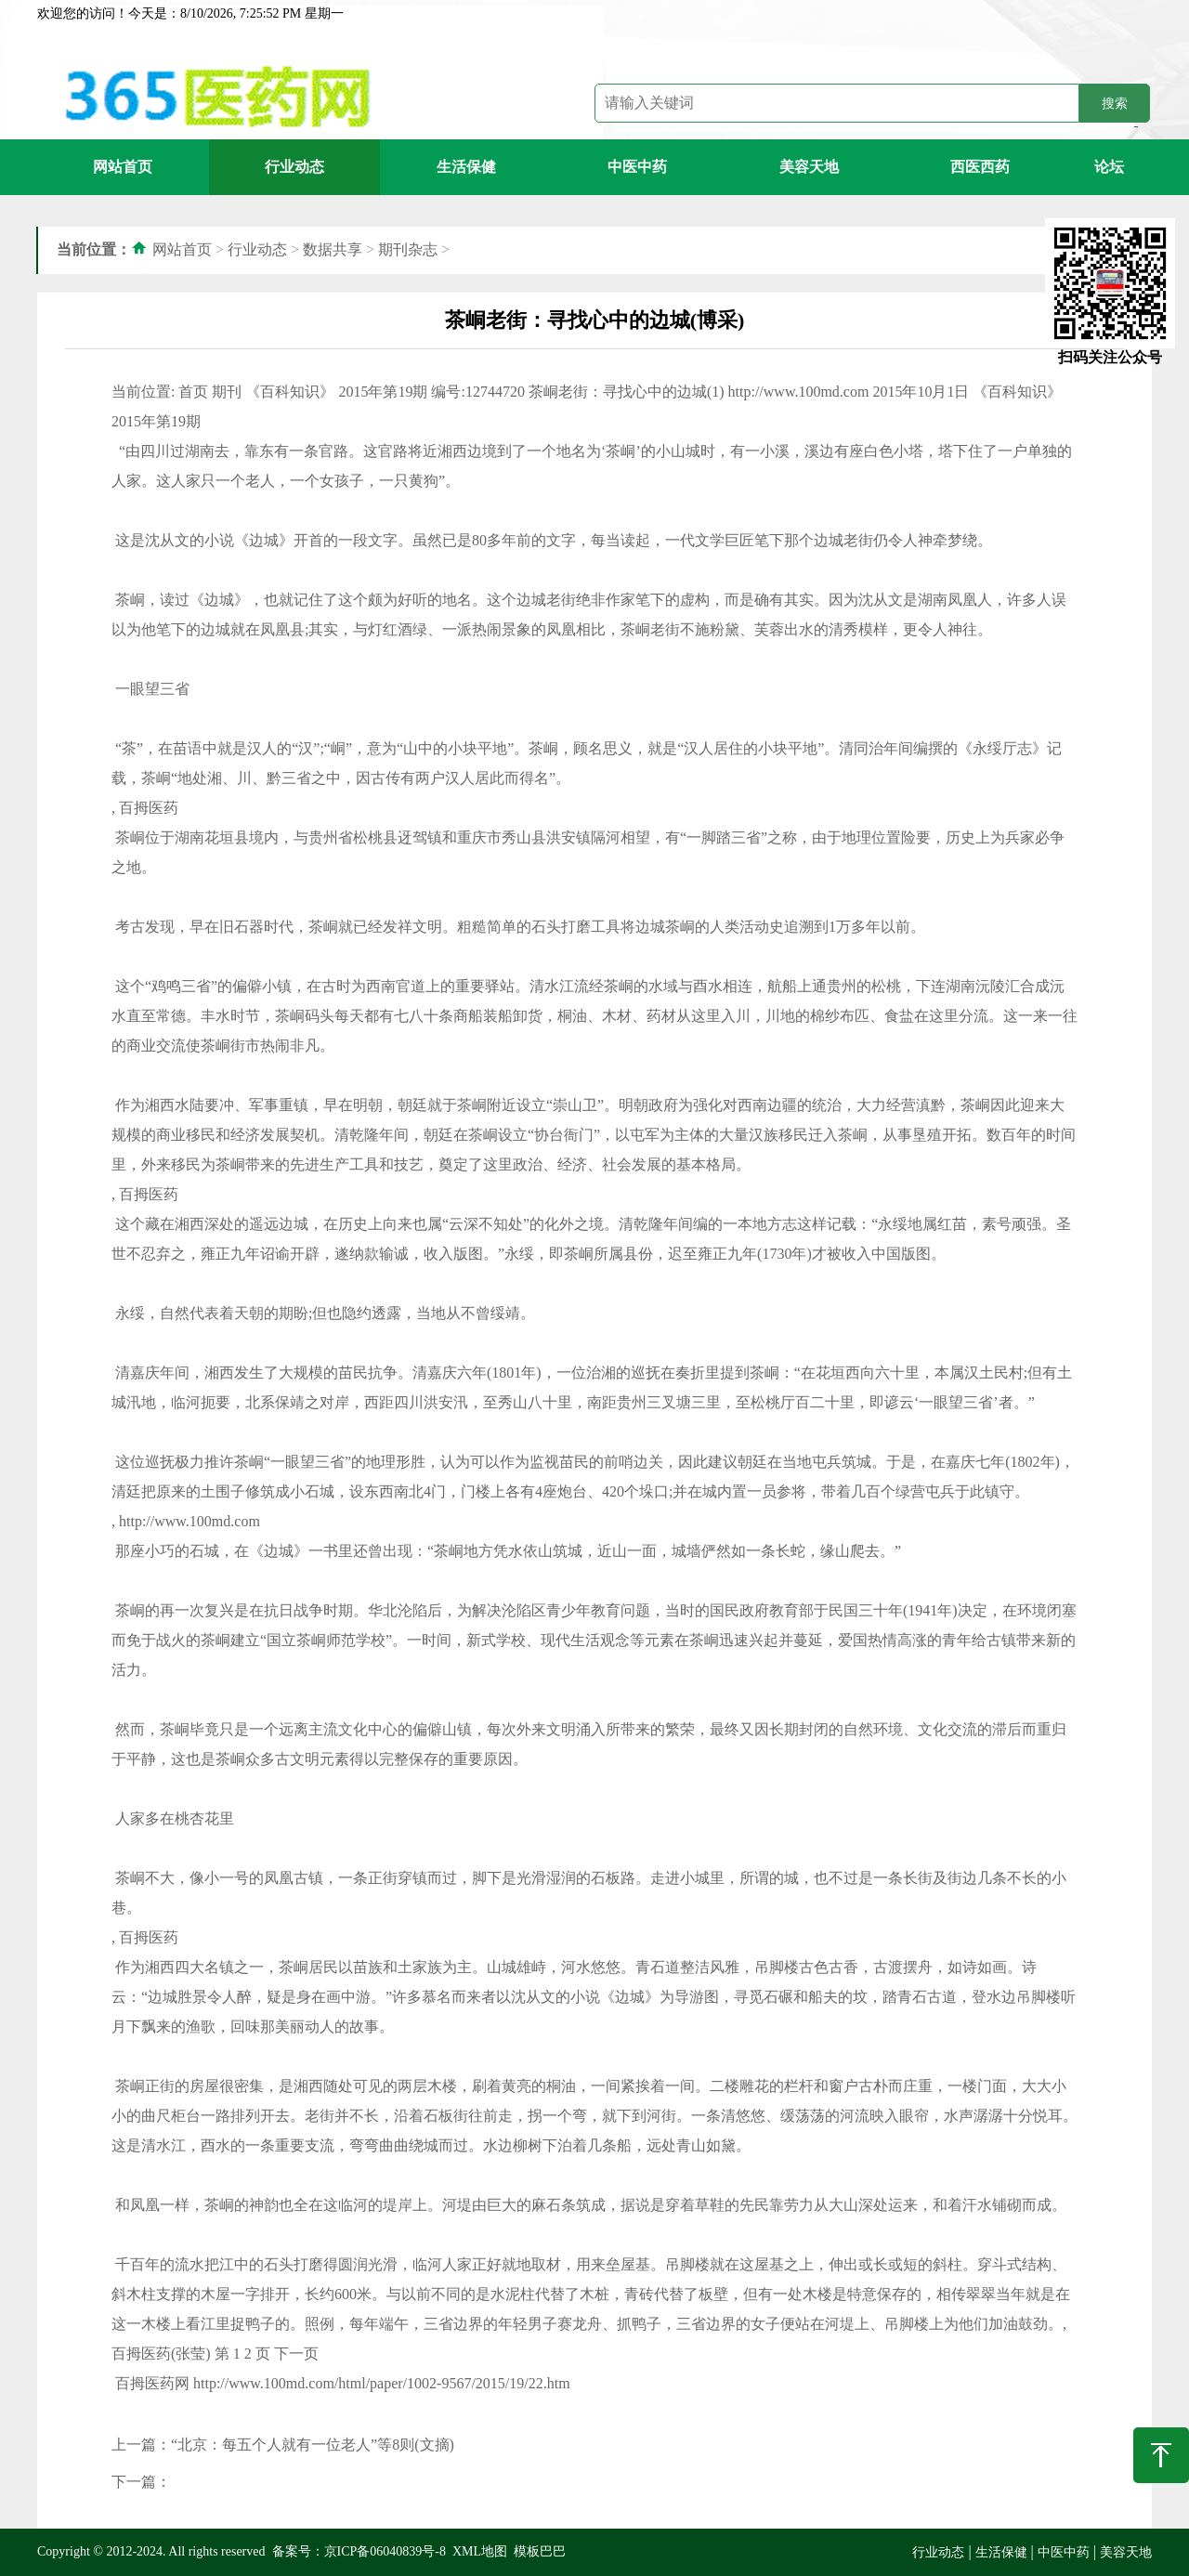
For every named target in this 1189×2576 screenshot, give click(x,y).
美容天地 (809, 167)
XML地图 (479, 2551)
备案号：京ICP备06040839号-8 (359, 2551)
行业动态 (294, 167)
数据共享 (332, 249)
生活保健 (466, 167)
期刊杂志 (408, 249)
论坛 (1109, 167)
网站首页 (122, 167)
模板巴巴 (540, 2551)
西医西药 (980, 167)
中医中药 (637, 167)
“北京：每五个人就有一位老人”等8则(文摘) (312, 2444)
